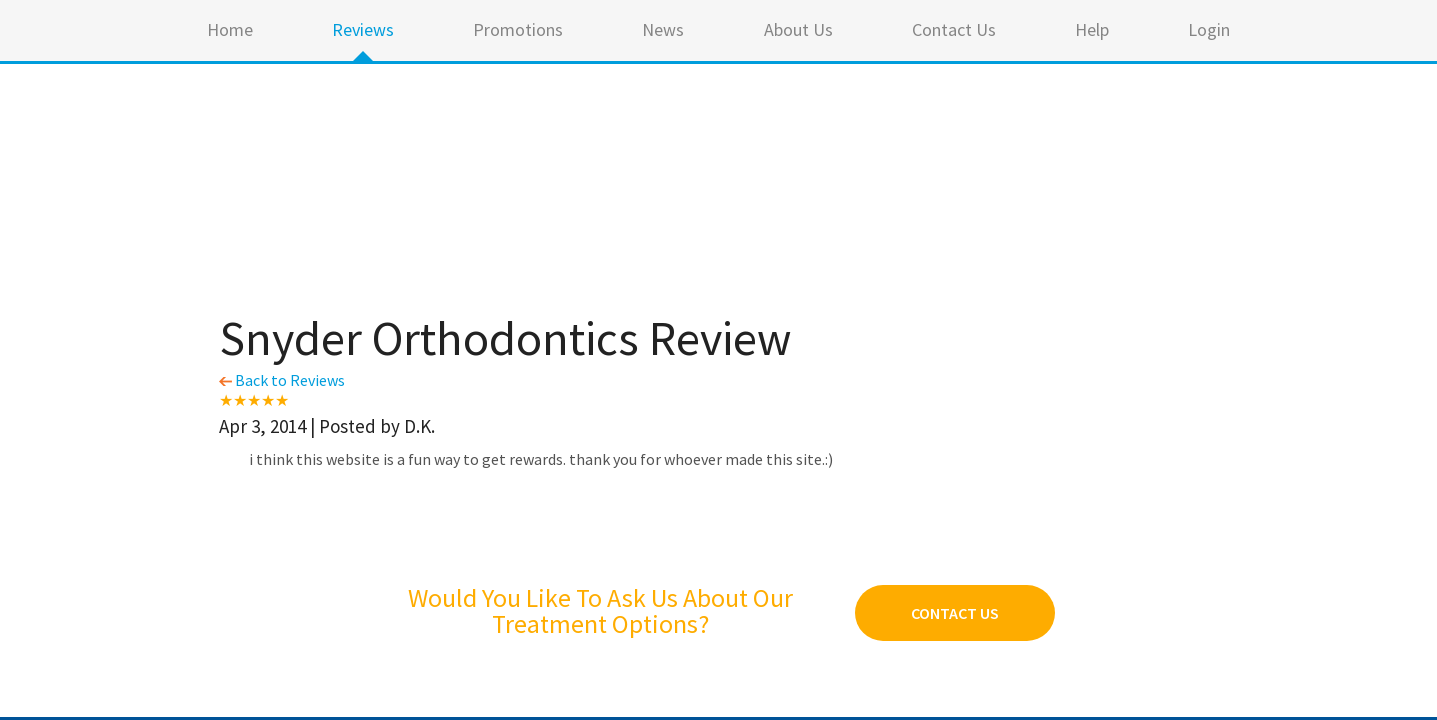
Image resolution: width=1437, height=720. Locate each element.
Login (1209, 29)
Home (230, 29)
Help (1092, 29)
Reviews (363, 29)
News (663, 29)
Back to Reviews (282, 380)
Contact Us (954, 29)
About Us (798, 29)
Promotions (518, 29)
